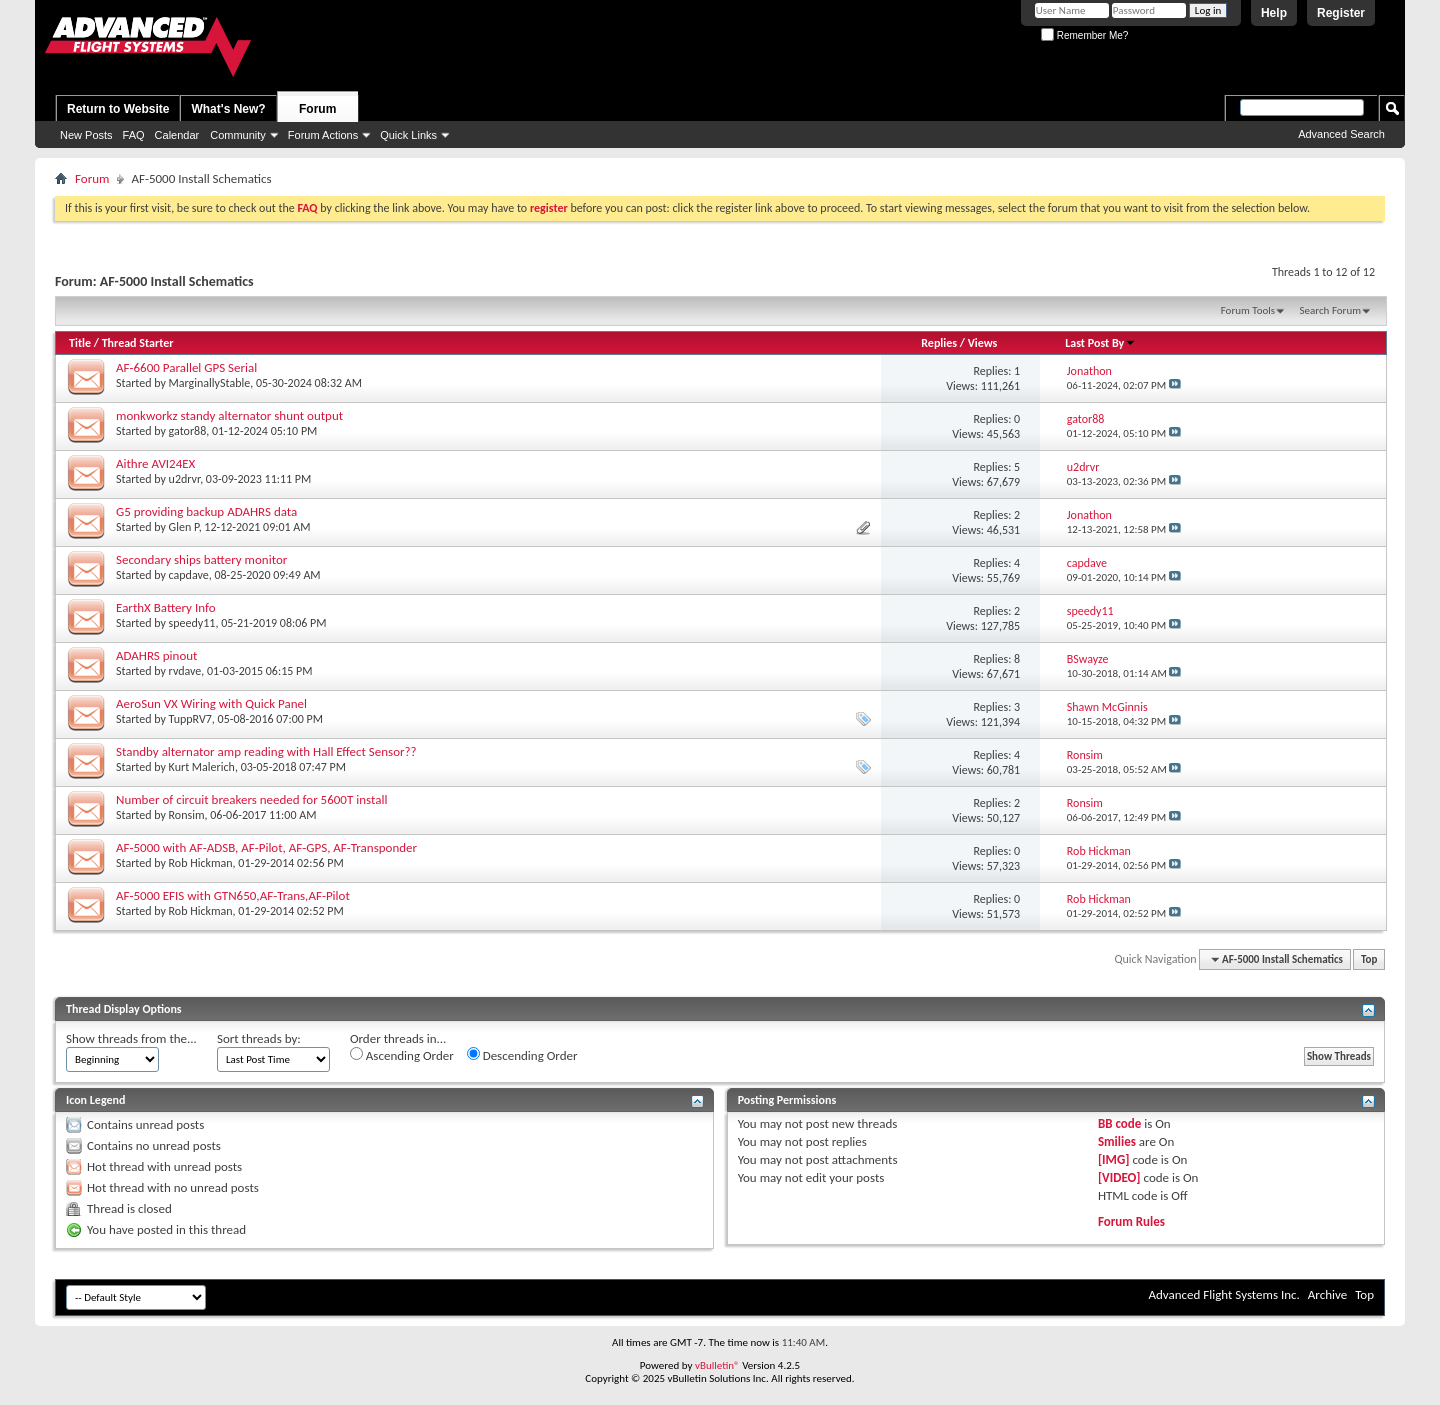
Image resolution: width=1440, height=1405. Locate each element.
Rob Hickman (201, 863)
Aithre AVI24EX (155, 463)
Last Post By (1100, 343)
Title (80, 343)
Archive (1327, 1294)
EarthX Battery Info (166, 607)
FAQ (134, 135)
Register (1341, 13)
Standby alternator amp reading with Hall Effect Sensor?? (266, 751)
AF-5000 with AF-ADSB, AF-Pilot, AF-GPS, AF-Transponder (266, 847)
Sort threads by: (259, 1038)
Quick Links (408, 135)
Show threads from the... (131, 1038)
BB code (1119, 1123)
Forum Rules (1131, 1221)
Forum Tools (1248, 310)
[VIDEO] (1119, 1177)
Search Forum (1331, 310)
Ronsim (187, 815)
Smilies (1117, 1141)
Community (238, 135)
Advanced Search (1341, 134)
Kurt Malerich (202, 767)
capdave (189, 575)
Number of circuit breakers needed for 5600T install (251, 799)
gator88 (188, 431)
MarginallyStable (210, 383)
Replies (939, 343)
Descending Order (522, 1055)
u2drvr (185, 479)
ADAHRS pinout (156, 655)
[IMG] (1114, 1159)
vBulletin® (717, 1365)
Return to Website (118, 109)
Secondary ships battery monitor (201, 559)
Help (1274, 13)
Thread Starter (138, 343)
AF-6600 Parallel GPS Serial (186, 367)
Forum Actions (323, 135)
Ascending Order (402, 1055)
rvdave (185, 671)
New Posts (86, 135)
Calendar (177, 135)
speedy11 (192, 623)
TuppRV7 (190, 719)
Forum (317, 109)
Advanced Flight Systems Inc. (1223, 1294)
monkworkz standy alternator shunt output (229, 415)
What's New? (228, 109)
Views (983, 343)
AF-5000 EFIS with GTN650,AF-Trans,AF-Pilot (233, 895)
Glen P (184, 527)
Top (1369, 959)
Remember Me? (1084, 35)
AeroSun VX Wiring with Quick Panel (211, 703)
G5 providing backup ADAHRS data (206, 511)
